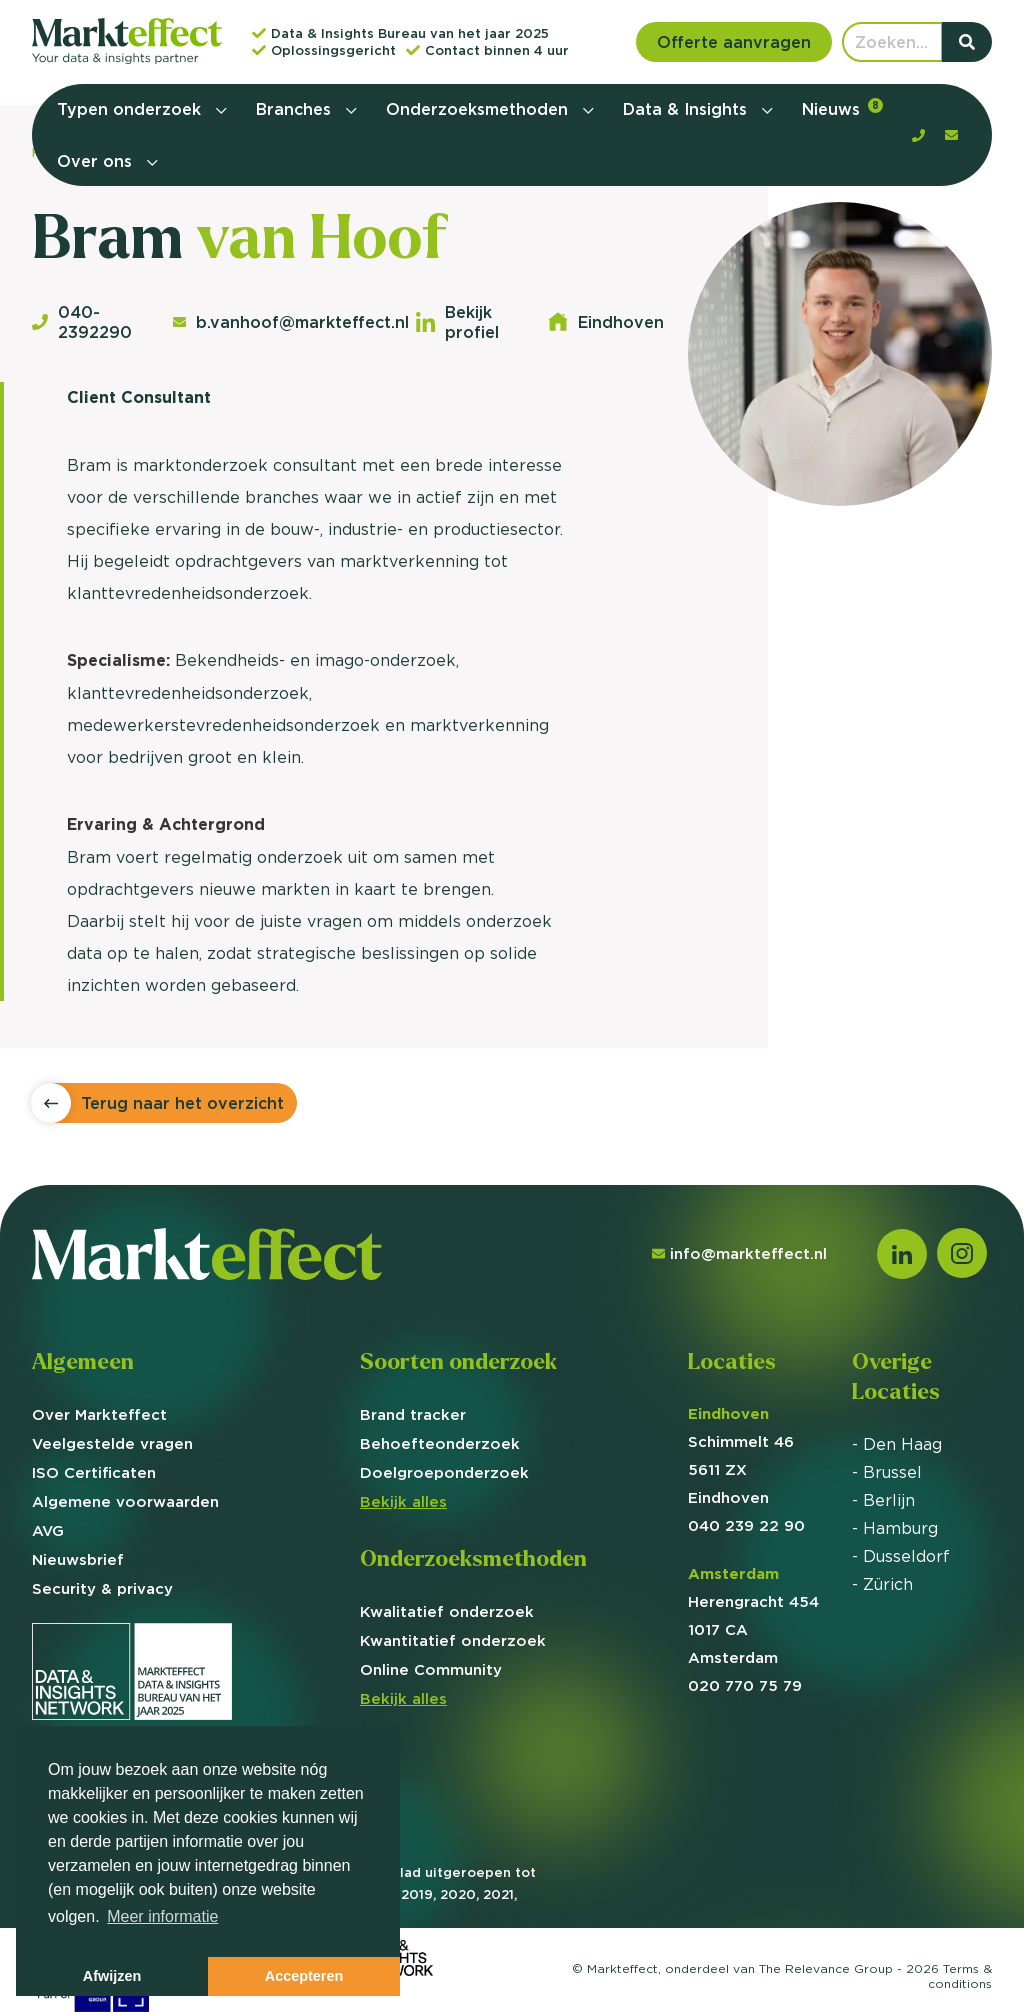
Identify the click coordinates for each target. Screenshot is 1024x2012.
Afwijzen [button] (112, 1976)
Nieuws (842, 108)
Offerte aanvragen (734, 42)
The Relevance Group (826, 1968)
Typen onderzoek (131, 109)
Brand (413, 1414)
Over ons (97, 161)
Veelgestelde (112, 1443)
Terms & (960, 1976)
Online (431, 1669)
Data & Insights (687, 109)
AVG (48, 1530)
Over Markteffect (99, 1414)
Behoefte (440, 1443)
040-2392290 (82, 322)
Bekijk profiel (457, 322)
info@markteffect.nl (739, 1253)
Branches (296, 109)
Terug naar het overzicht (182, 1103)
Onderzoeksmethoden (479, 109)
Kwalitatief (447, 1611)
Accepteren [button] (304, 1976)
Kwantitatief (453, 1640)
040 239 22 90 (746, 1525)
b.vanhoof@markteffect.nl (284, 322)
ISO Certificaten (94, 1472)
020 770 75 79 (745, 1685)
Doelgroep (444, 1472)
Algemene (125, 1501)
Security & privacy (102, 1588)
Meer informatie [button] (162, 1916)
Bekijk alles (403, 1501)
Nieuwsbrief (78, 1559)
